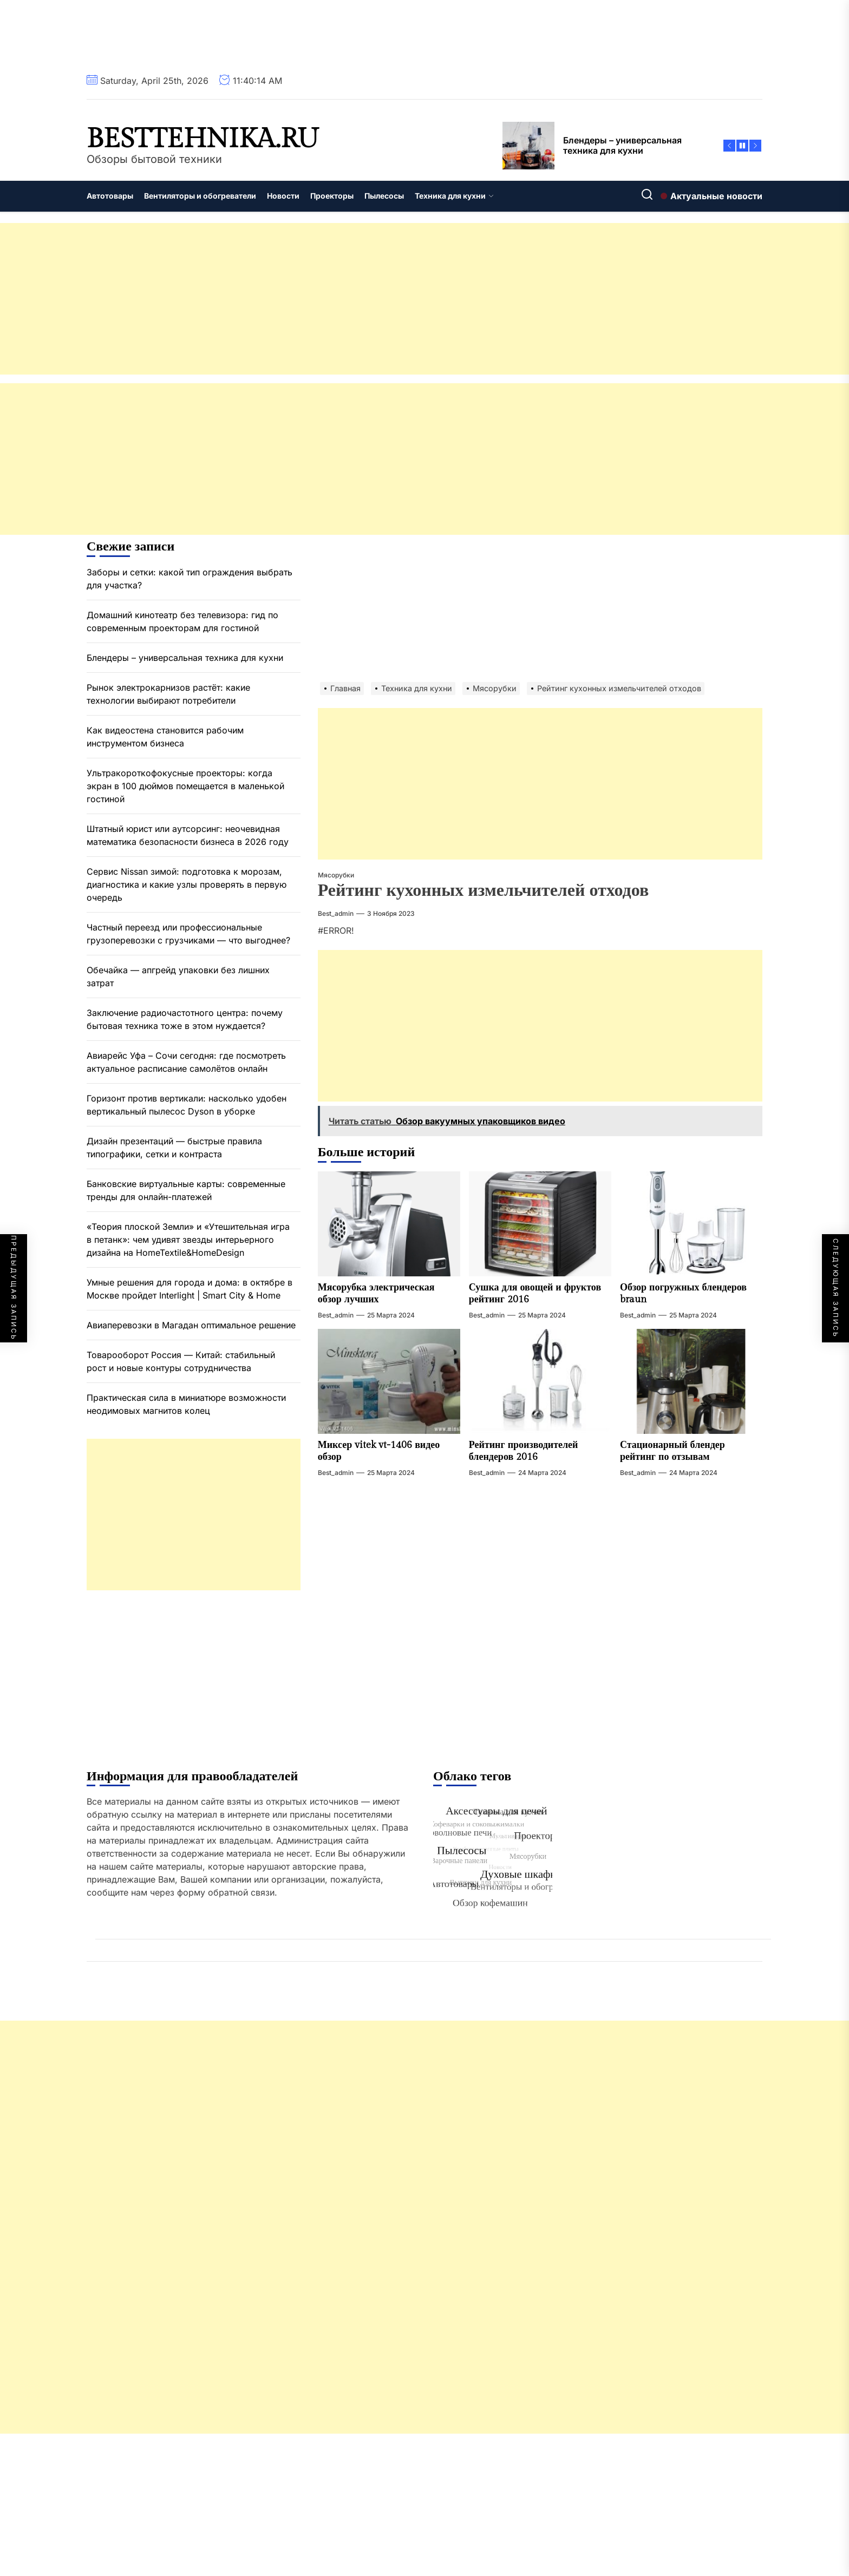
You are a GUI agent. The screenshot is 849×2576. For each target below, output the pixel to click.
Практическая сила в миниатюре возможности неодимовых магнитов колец (186, 1404)
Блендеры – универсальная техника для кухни (185, 657)
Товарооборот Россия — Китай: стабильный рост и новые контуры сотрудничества (181, 1361)
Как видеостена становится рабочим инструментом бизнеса (165, 737)
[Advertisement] (325, 299)
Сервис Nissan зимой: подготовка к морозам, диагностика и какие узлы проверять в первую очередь (186, 884)
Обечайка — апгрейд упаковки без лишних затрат (178, 976)
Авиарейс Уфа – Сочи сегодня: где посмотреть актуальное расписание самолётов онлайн (186, 1062)
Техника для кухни (454, 195)
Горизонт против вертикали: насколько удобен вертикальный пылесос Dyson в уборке (186, 1105)
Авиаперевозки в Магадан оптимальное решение (191, 1325)
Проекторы (332, 195)
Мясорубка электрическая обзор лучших (376, 1293)
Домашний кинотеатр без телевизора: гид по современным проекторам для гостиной (182, 621)
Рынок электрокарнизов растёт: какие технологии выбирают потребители (168, 694)
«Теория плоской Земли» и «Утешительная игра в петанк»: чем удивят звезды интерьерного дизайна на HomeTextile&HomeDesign (188, 1239)
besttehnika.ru (203, 139)
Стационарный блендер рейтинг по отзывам (672, 1451)
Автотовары (110, 195)
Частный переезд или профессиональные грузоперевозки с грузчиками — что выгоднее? (188, 934)
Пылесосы (384, 195)
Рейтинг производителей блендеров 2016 (523, 1451)
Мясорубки (336, 875)
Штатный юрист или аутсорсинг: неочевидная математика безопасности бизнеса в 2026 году (188, 835)
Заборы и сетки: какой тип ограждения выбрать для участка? (189, 579)
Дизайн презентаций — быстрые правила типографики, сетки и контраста (174, 1147)
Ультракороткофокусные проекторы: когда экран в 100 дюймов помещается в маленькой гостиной (185, 786)
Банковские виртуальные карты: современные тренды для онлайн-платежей (186, 1190)
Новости (283, 195)
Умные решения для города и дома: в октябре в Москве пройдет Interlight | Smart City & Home (189, 1289)
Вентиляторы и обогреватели (200, 195)
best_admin (336, 913)
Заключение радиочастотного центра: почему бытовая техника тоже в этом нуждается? (185, 1019)
